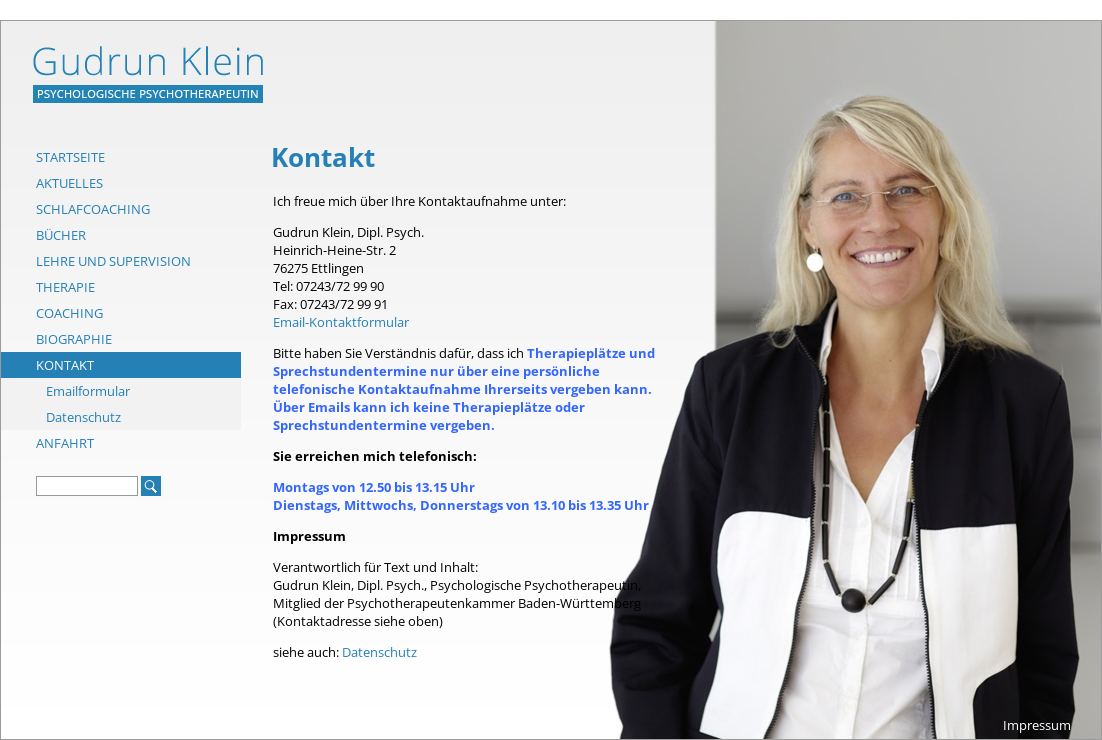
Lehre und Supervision (113, 261)
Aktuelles (69, 183)
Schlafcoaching (93, 209)
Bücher (61, 235)
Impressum (1037, 725)
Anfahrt (65, 443)
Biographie (74, 339)
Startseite (70, 157)
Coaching (69, 313)
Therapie (65, 287)
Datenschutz (83, 417)
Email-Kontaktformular (341, 322)
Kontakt (65, 365)
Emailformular (88, 391)
